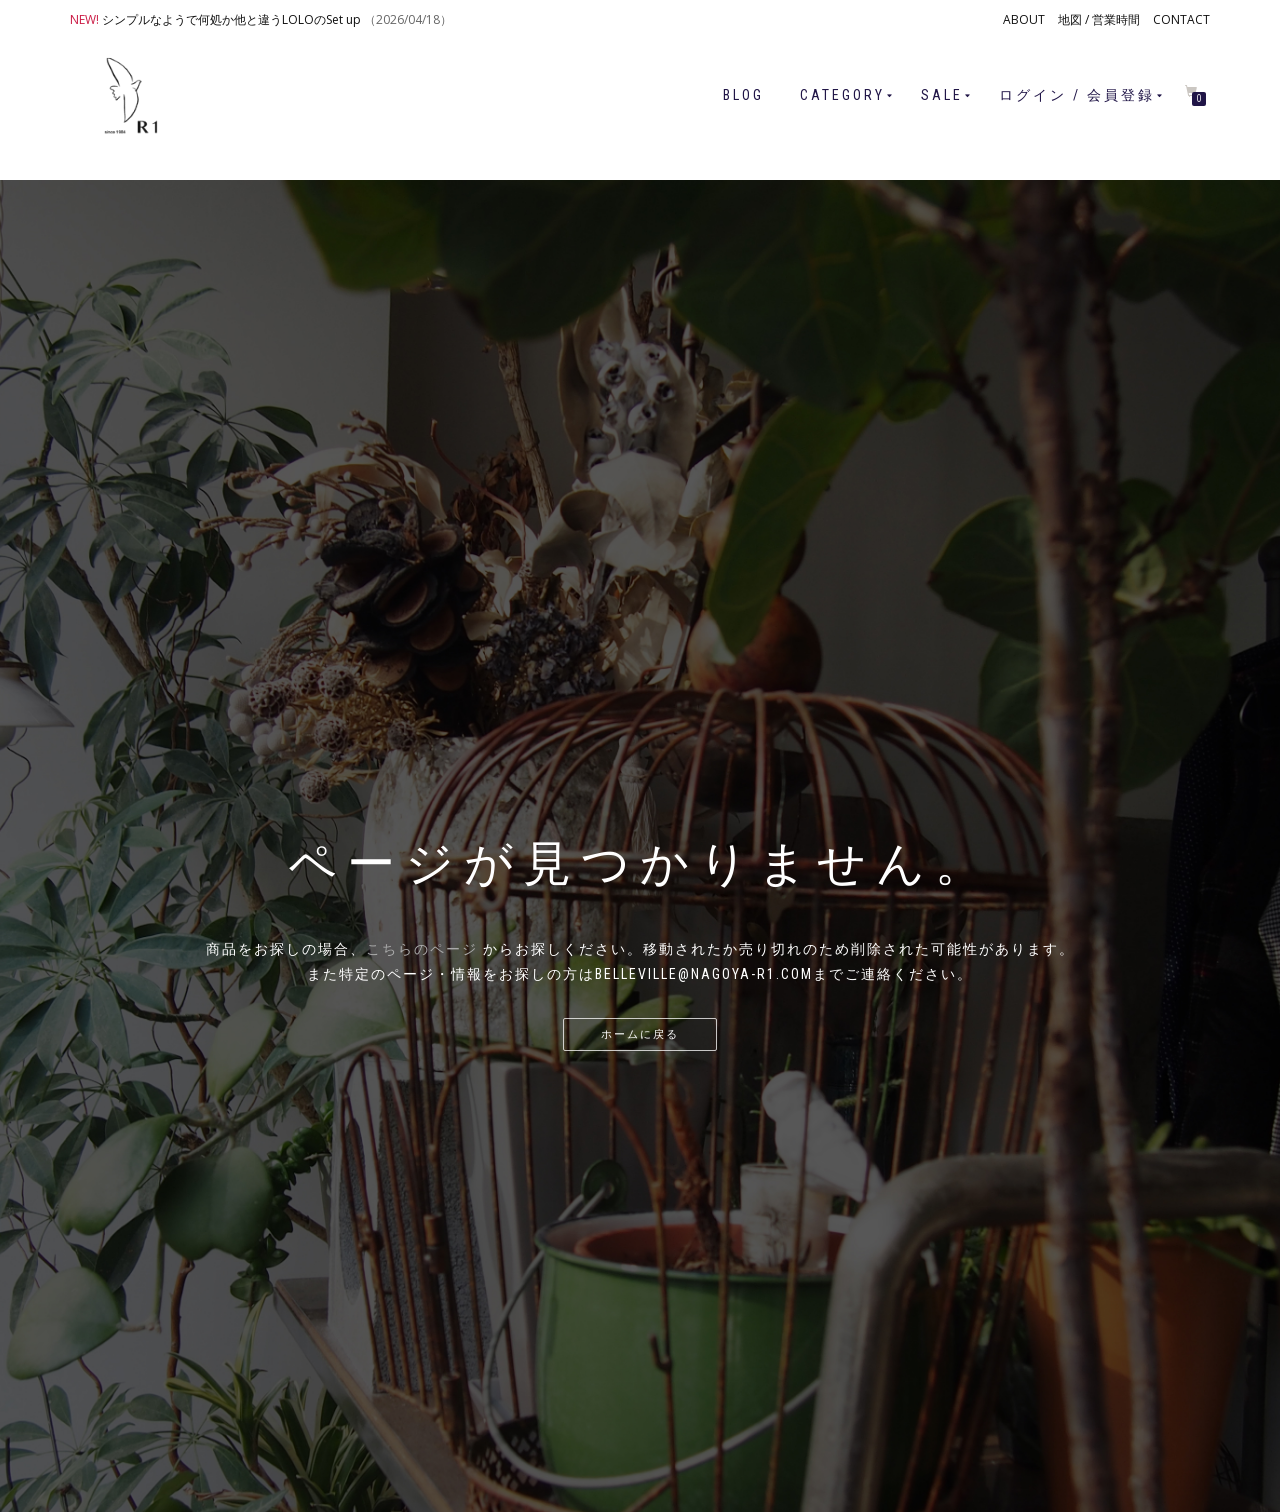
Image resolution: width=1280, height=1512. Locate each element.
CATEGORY (842, 95)
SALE (942, 95)
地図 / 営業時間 (1099, 19)
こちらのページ (422, 949)
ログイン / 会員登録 (1077, 95)
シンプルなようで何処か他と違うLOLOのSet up (231, 19)
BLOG (743, 95)
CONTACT (1181, 19)
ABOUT (1024, 19)
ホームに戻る (640, 1034)
